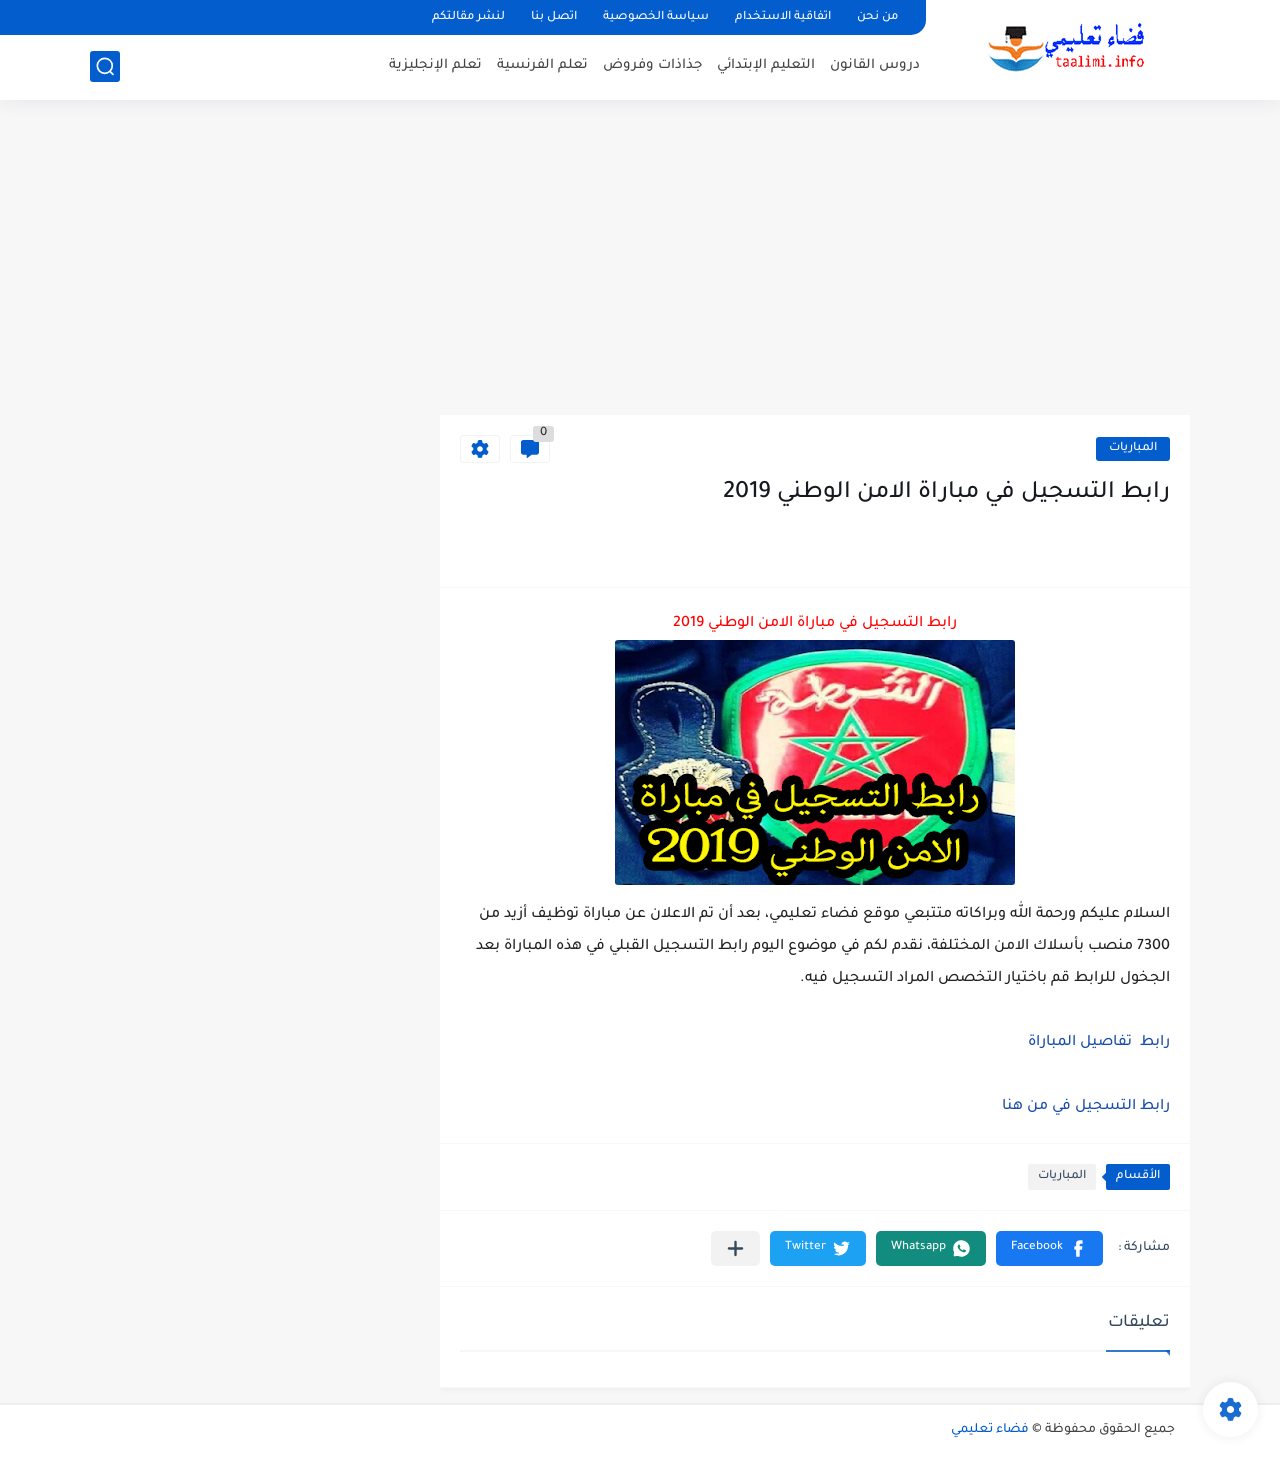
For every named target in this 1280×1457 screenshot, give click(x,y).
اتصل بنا (554, 17)
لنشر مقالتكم (468, 17)
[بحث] (105, 66)
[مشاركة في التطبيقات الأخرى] (735, 1248)
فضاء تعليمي (990, 1430)
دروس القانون (875, 65)
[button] (1049, 1248)
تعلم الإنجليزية (435, 65)
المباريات (1133, 448)
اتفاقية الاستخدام (783, 17)
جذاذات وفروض (652, 65)
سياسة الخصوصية (656, 17)
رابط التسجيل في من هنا (1086, 1107)
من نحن (877, 17)
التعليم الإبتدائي (766, 65)
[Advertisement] (640, 260)
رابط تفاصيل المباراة (1099, 1043)
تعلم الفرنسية (542, 65)
